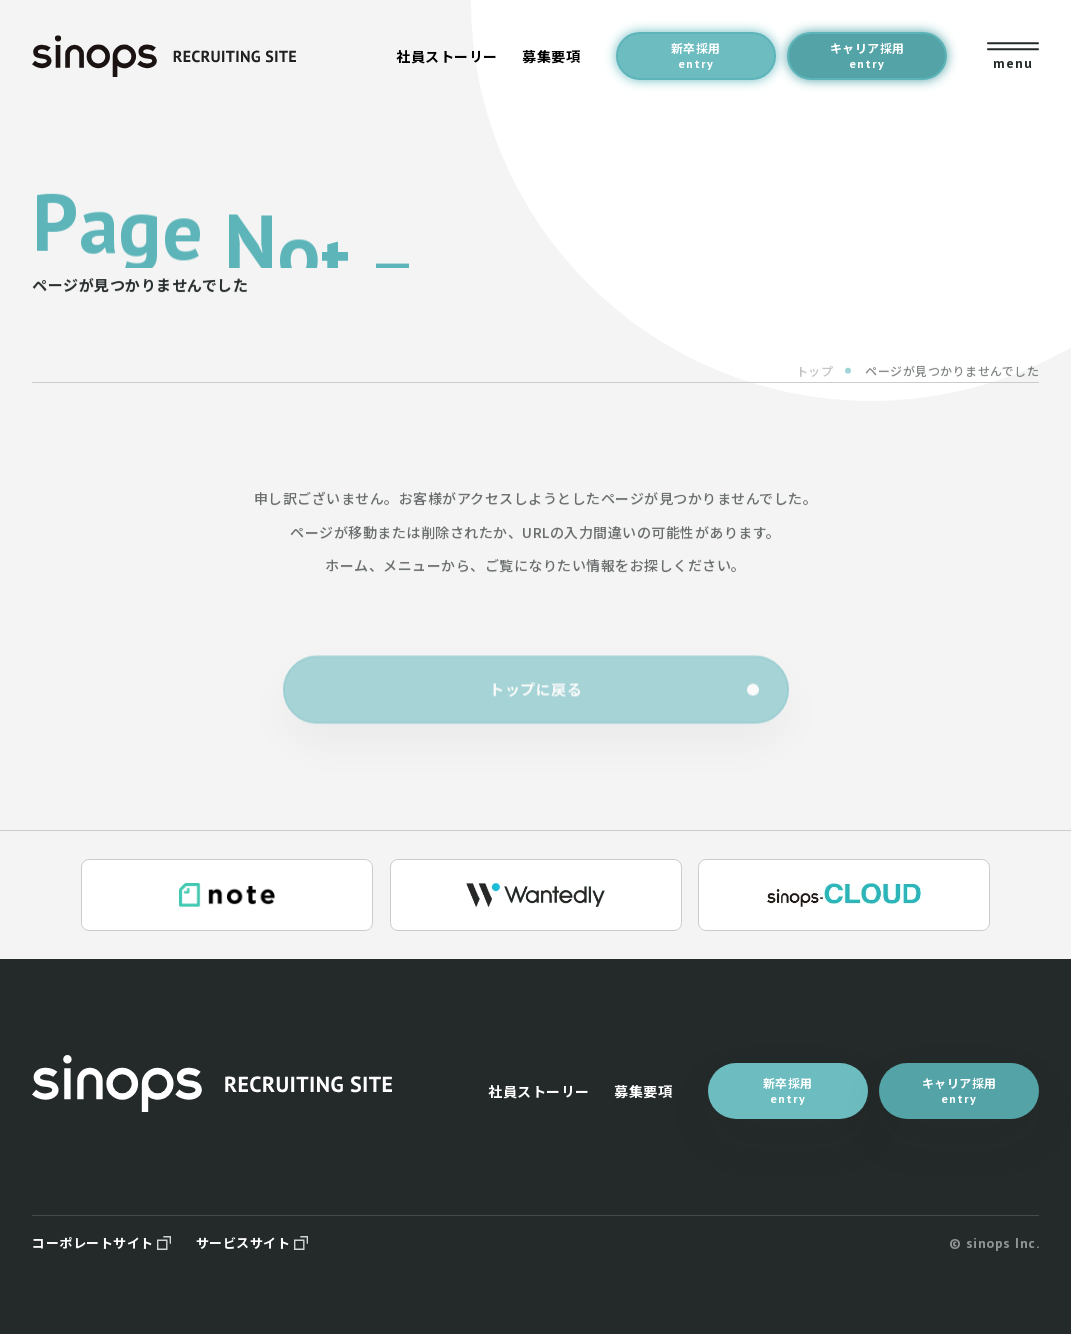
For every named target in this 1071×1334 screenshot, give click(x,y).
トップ (815, 382)
